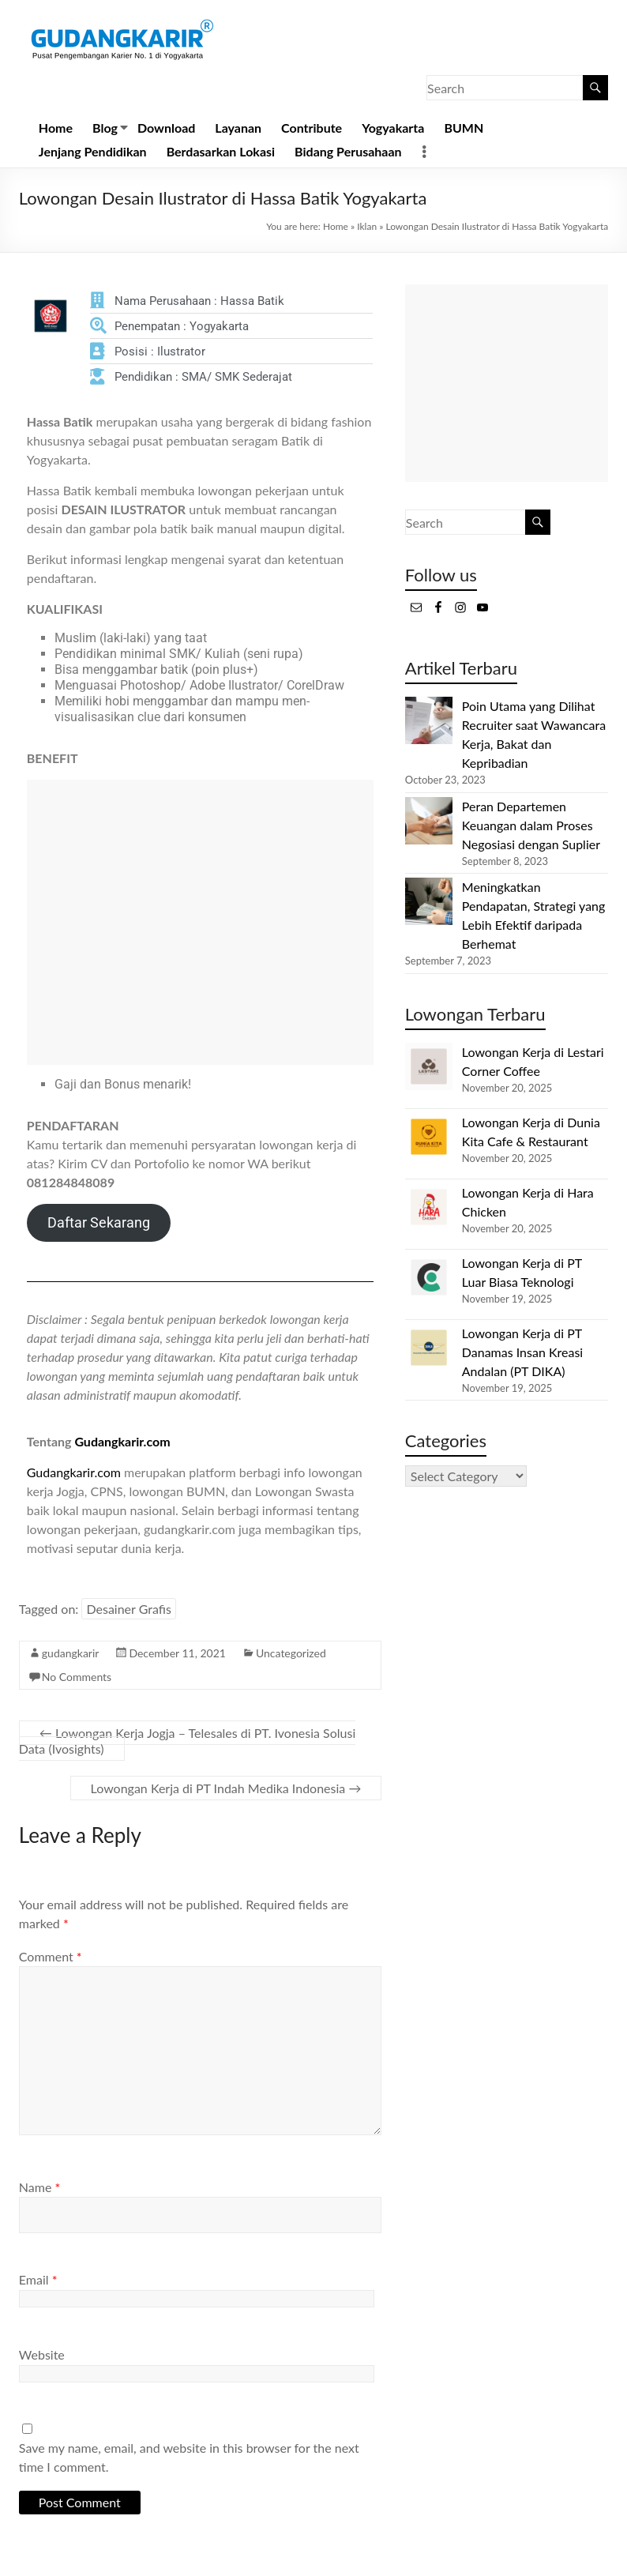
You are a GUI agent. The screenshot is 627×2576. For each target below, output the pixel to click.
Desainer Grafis (128, 1608)
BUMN (463, 127)
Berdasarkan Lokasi (221, 151)
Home (56, 127)
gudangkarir (70, 1653)
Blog (105, 127)
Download (166, 127)
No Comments (76, 1676)
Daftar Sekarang (98, 1222)
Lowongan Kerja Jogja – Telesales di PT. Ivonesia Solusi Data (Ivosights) (187, 1740)
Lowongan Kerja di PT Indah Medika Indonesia (226, 1788)
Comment (50, 1956)
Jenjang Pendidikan (93, 151)
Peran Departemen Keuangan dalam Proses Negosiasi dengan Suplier (531, 825)
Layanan (238, 127)
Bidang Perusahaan (348, 151)
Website (42, 2354)
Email (38, 2279)
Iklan (367, 226)
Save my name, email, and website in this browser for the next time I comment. (189, 2457)
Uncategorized (291, 1653)
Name (39, 2186)
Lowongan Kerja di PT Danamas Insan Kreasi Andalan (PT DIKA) (522, 1352)
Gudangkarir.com (122, 1441)
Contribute (311, 127)
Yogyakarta (393, 127)
